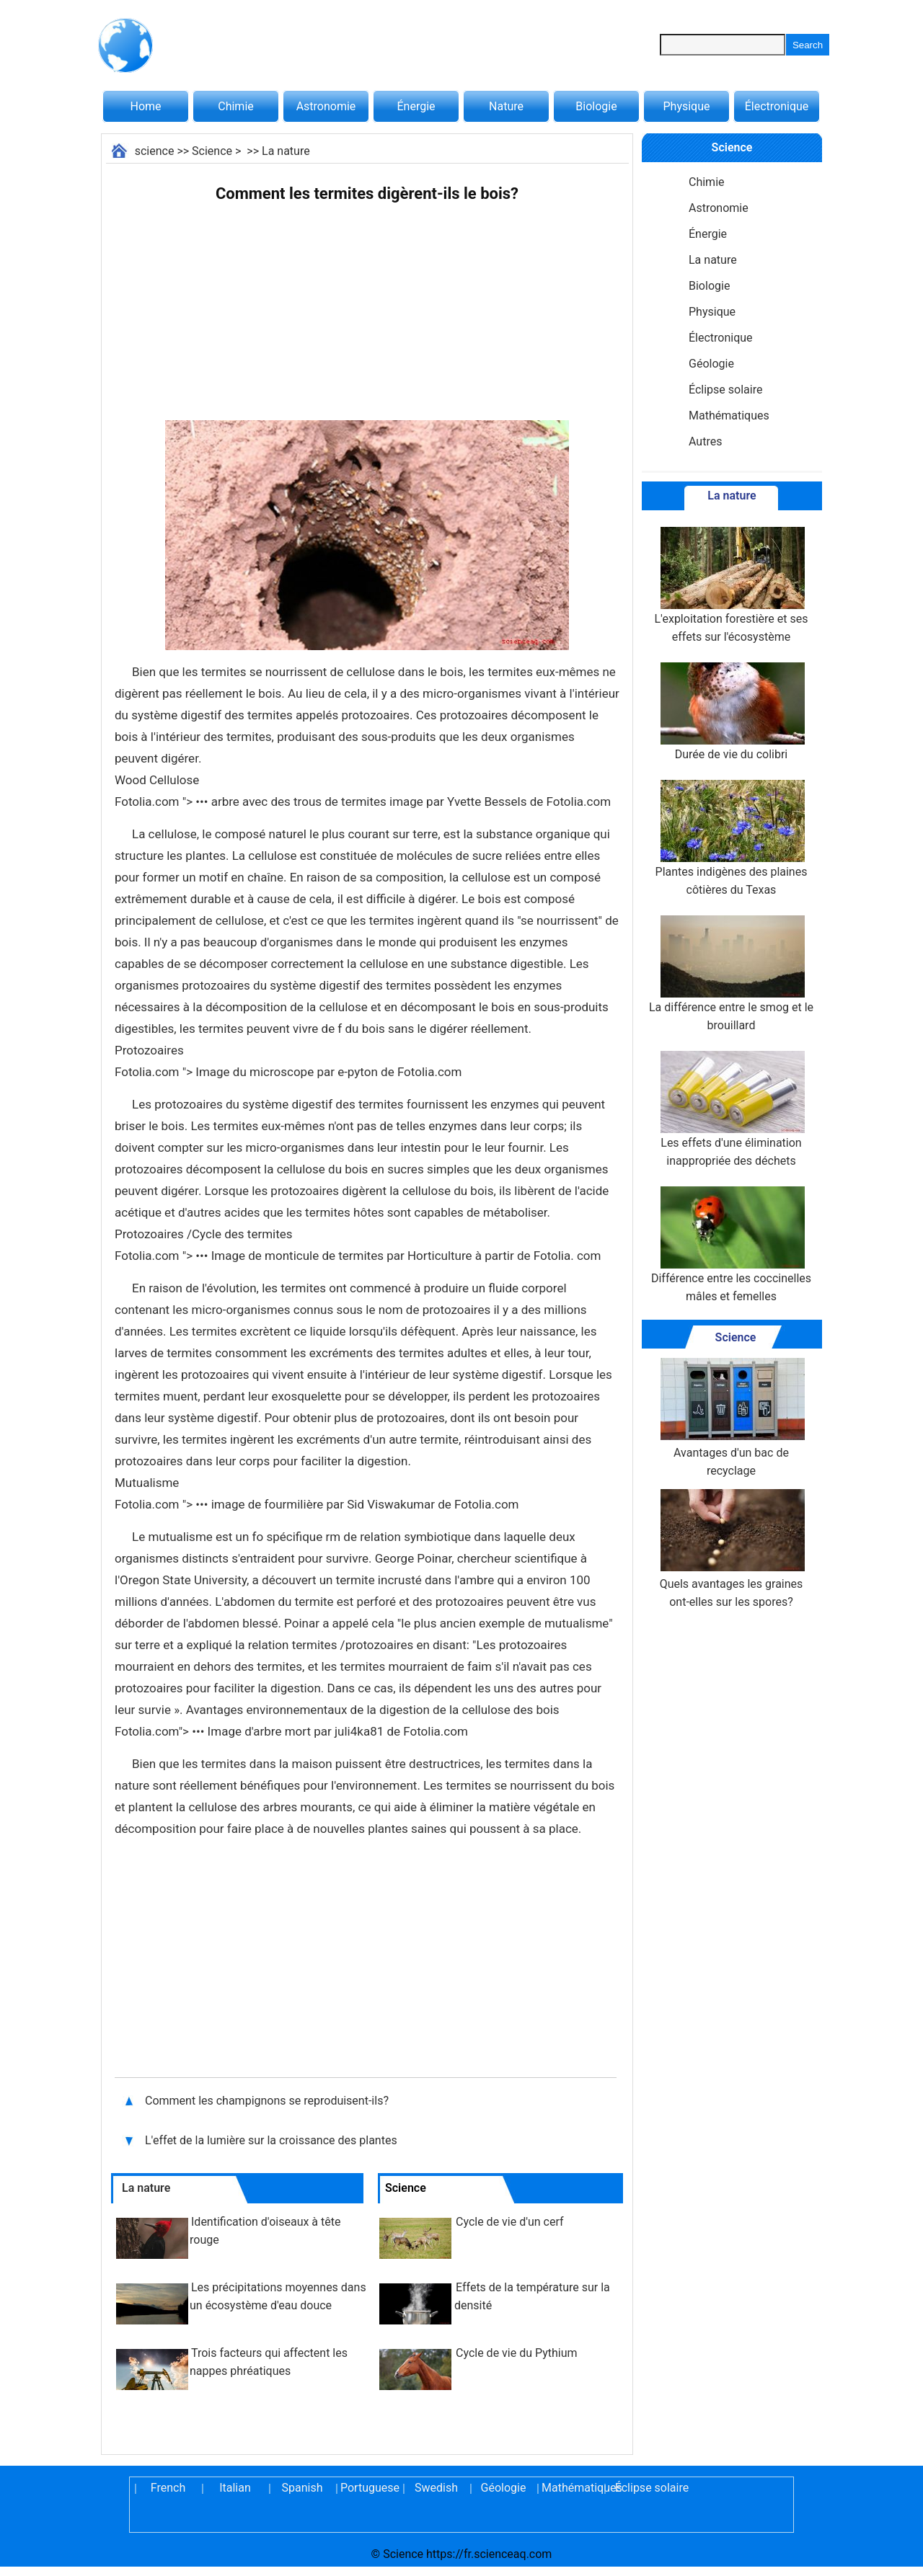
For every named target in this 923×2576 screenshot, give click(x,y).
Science (212, 151)
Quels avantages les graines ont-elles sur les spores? (731, 1549)
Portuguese (369, 2488)
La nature (286, 151)
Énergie (416, 106)
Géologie (711, 363)
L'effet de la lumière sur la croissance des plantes (272, 2140)
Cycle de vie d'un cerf (510, 2222)
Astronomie (326, 106)
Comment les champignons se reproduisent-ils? (268, 2101)
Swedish (436, 2488)
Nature (506, 106)
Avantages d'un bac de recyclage (731, 1418)
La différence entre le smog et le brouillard (731, 973)
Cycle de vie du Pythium (517, 2353)
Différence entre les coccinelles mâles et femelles (731, 1244)
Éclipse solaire (725, 389)
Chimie (236, 106)
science (155, 151)
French (168, 2488)
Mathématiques (729, 415)
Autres (705, 441)
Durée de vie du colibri (731, 711)
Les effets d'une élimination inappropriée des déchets (731, 1109)
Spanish (302, 2488)
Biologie (596, 106)
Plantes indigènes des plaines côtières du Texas (731, 838)
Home (145, 106)
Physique (686, 106)
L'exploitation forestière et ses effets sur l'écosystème (731, 585)
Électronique (777, 106)
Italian (235, 2488)
